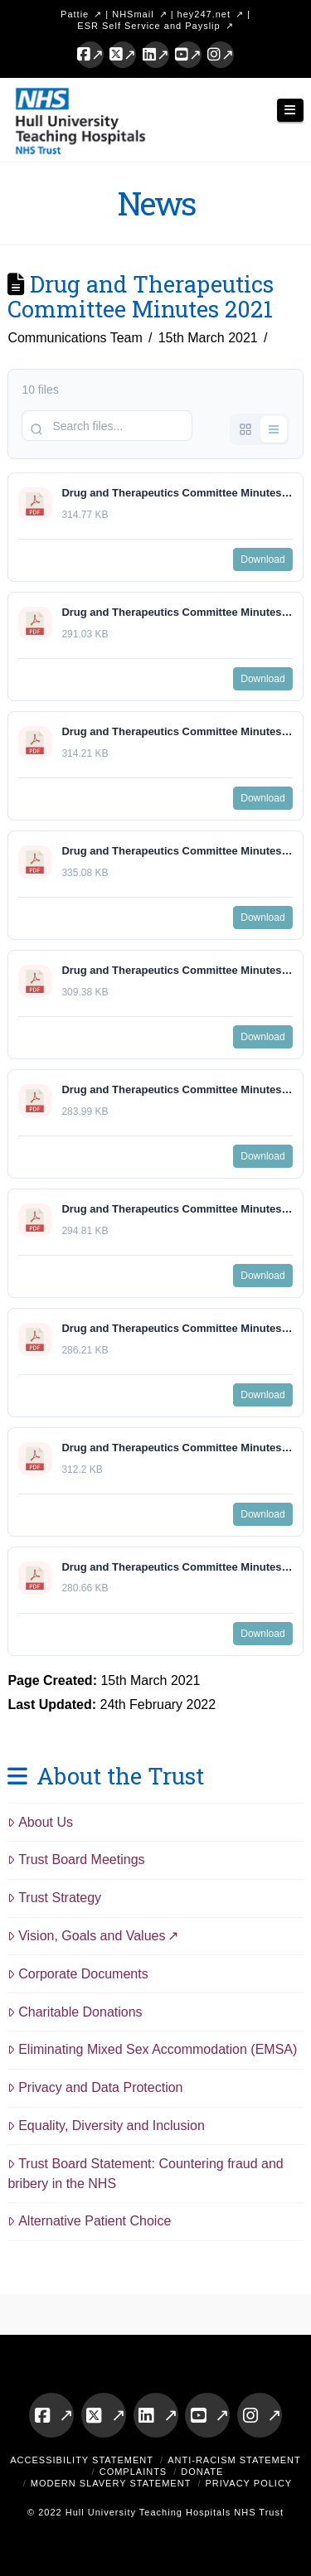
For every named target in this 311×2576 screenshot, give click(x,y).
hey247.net (204, 14)
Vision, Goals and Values (86, 1936)
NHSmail (132, 14)
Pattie (75, 14)
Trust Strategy (54, 1898)
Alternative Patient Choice (89, 2221)
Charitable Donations (74, 2012)
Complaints (134, 2472)
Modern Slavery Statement (111, 2483)
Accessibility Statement (81, 2460)
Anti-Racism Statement (234, 2460)
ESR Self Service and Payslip (148, 26)
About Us (40, 1822)
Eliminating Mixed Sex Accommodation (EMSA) (152, 2049)
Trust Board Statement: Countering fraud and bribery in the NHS (145, 2174)
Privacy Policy (248, 2483)
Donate (202, 2472)
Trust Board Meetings (75, 1859)
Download (262, 559)
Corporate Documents (77, 1974)
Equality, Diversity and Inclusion (106, 2125)
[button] (290, 111)
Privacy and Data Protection (94, 2087)
